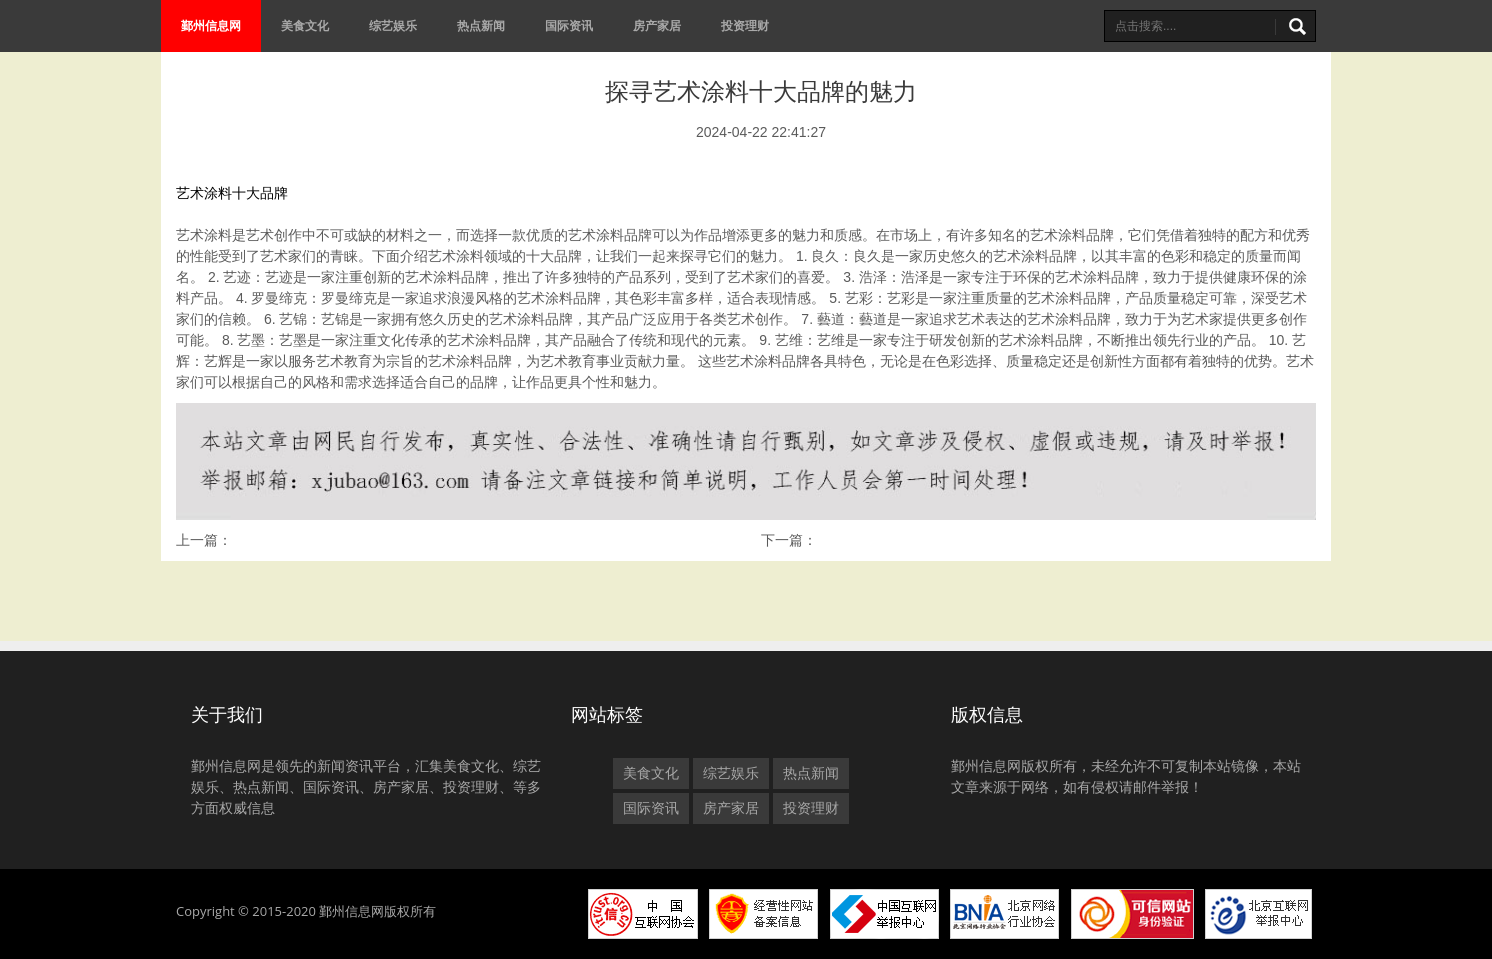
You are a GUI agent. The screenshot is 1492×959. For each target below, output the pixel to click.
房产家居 (657, 25)
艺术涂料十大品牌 (232, 193)
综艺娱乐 (393, 25)
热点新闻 (481, 25)
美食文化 (305, 25)
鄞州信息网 (211, 25)
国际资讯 (569, 25)
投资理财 (745, 25)
